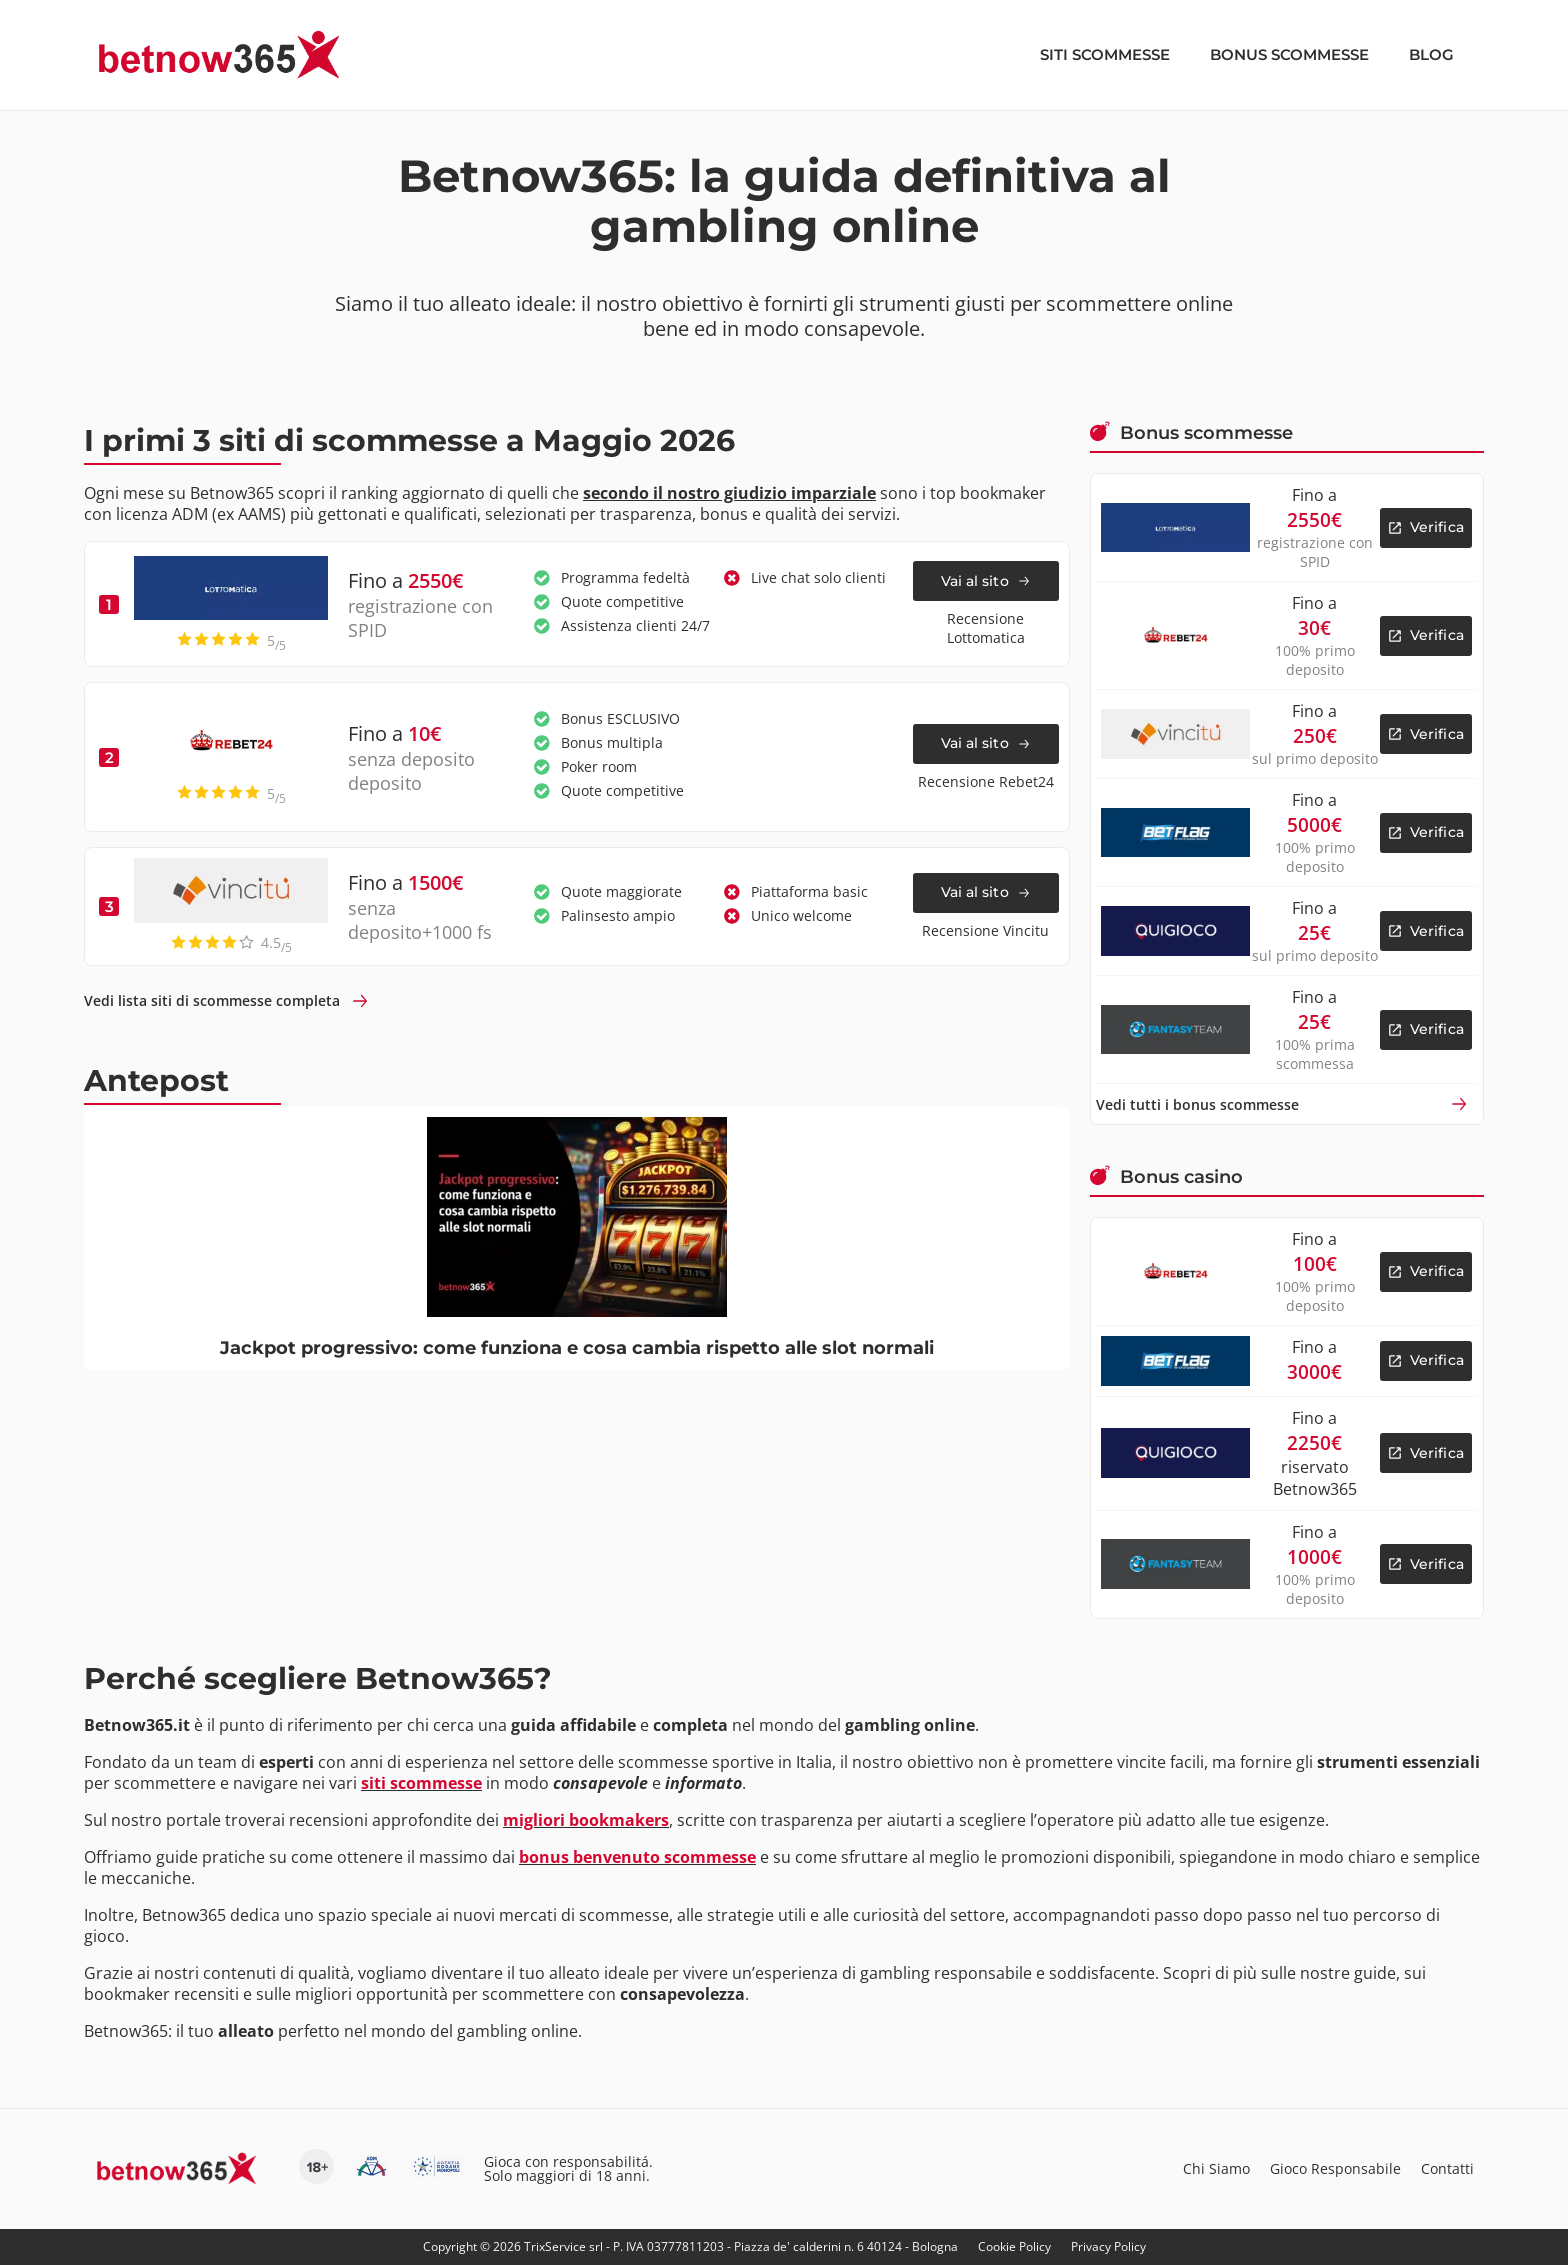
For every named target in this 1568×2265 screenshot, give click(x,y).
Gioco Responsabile (1335, 2168)
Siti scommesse (1105, 54)
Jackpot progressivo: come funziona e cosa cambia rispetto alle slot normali (577, 1348)
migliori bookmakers (586, 1820)
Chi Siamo (1216, 2168)
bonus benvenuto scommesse (637, 1857)
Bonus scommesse (1289, 54)
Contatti (1447, 2168)
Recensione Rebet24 (986, 781)
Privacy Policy (1108, 2246)
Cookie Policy (1014, 2246)
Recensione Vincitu (985, 930)
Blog (1431, 54)
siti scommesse (421, 1783)
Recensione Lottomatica (986, 628)
